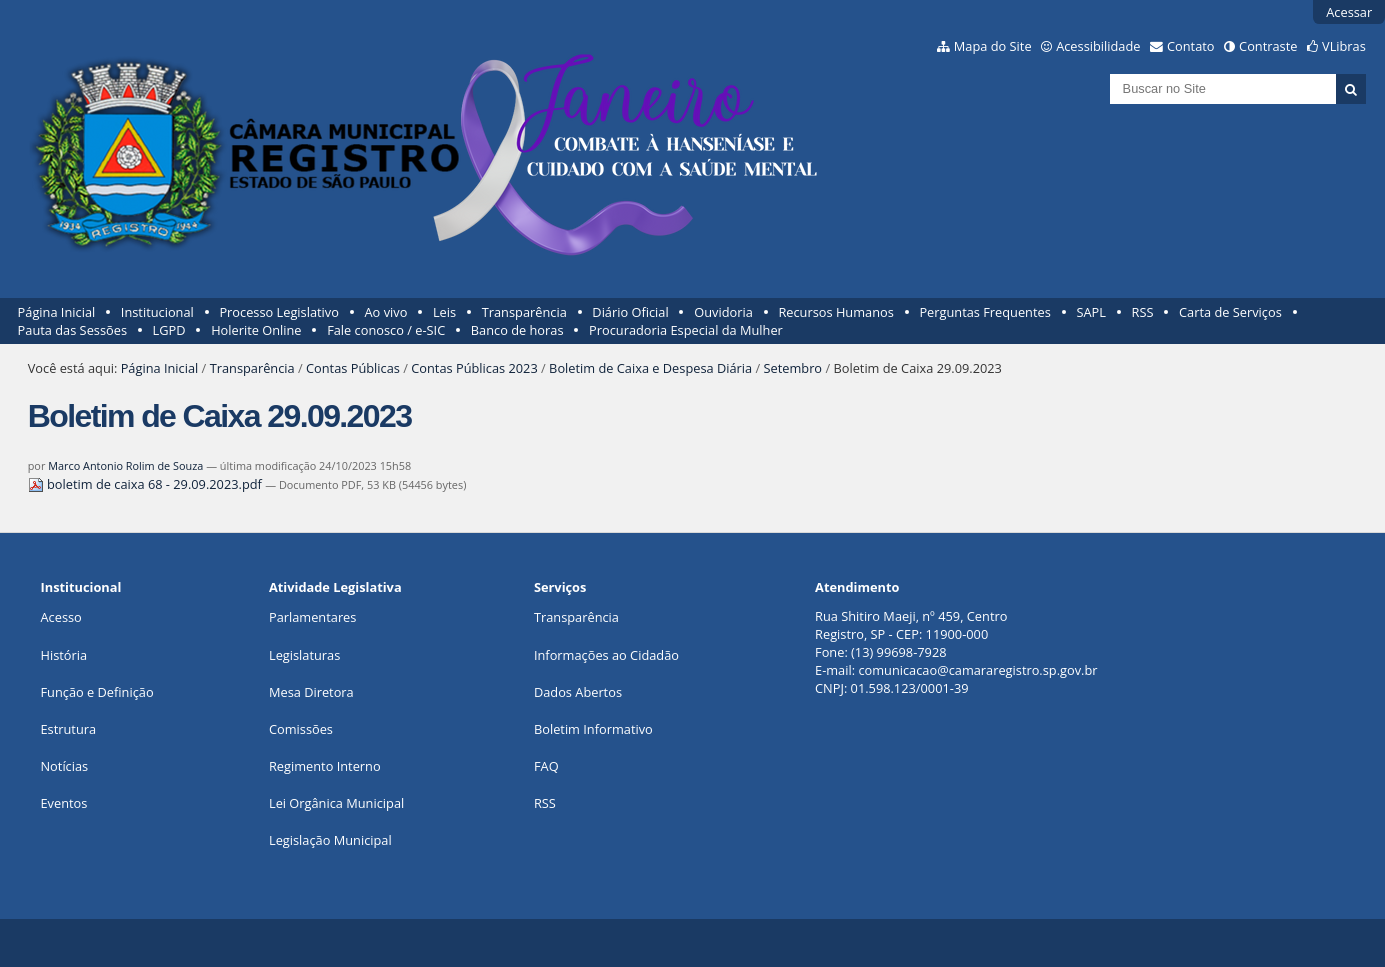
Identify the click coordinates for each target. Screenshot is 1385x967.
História (63, 655)
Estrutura (68, 729)
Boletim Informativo (593, 729)
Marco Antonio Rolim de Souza (125, 465)
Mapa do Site (993, 46)
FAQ (546, 766)
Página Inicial (57, 312)
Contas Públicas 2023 (474, 368)
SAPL (1091, 312)
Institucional (157, 312)
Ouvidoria (723, 312)
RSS (1143, 312)
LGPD (169, 330)
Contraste (1268, 46)
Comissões (301, 729)
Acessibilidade (1098, 46)
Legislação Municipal (330, 840)
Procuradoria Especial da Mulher (686, 330)
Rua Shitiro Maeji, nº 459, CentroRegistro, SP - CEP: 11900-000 (911, 625)
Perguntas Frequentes (984, 312)
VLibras (1344, 46)
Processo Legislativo (279, 312)
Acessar (1349, 12)
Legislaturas (304, 655)
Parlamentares (312, 617)
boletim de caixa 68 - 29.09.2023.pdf (146, 484)
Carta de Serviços (1230, 312)
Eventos (63, 803)
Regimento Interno (325, 766)
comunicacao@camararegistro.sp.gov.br (977, 670)
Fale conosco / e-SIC (386, 330)
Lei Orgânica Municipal (336, 803)
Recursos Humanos (835, 312)
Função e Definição (96, 692)
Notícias (64, 766)
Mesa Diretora (311, 692)
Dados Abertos (578, 692)
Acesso (60, 617)
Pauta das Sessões (72, 330)
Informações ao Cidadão (606, 655)
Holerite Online (256, 330)
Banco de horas (517, 330)
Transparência (524, 312)
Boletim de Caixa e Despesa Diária (650, 368)
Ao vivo (386, 312)
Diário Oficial (630, 312)
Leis (444, 312)
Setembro (793, 368)
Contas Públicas (353, 368)
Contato (1191, 46)
